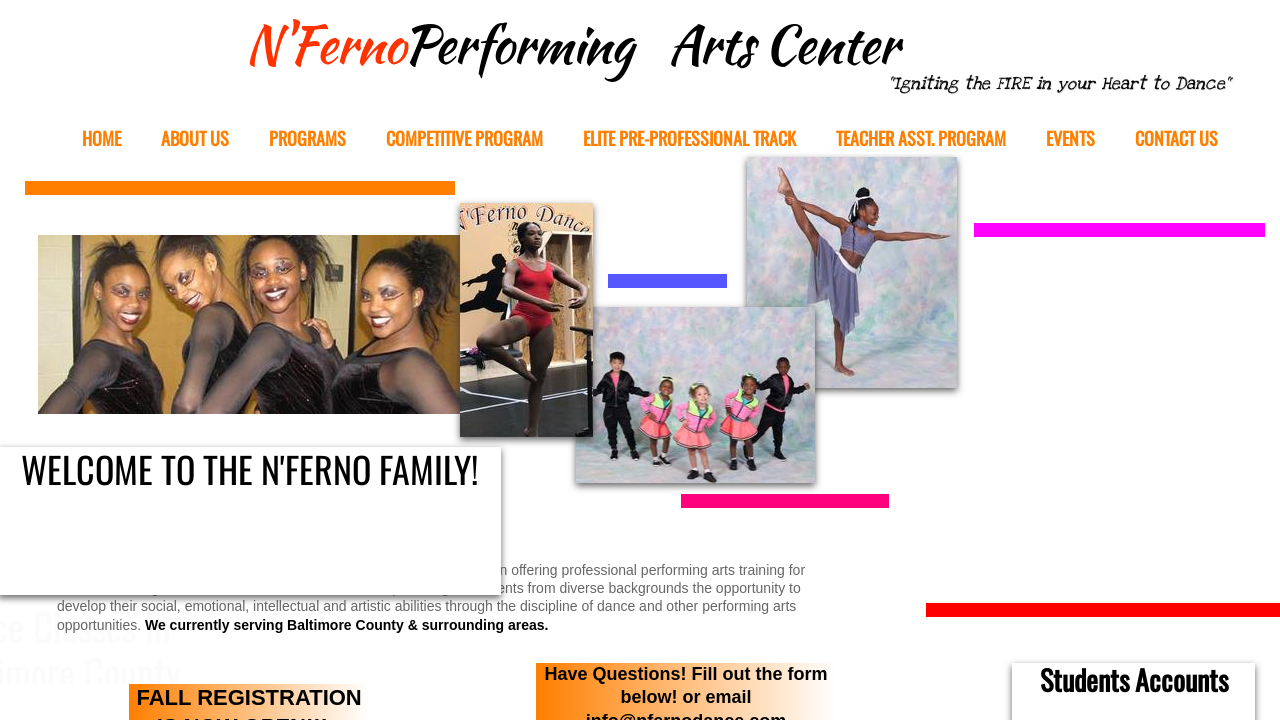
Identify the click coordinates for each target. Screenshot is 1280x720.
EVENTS (1070, 138)
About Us (195, 138)
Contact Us (1176, 138)
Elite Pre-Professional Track (689, 138)
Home (101, 138)
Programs (307, 138)
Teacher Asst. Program (921, 138)
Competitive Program (464, 138)
